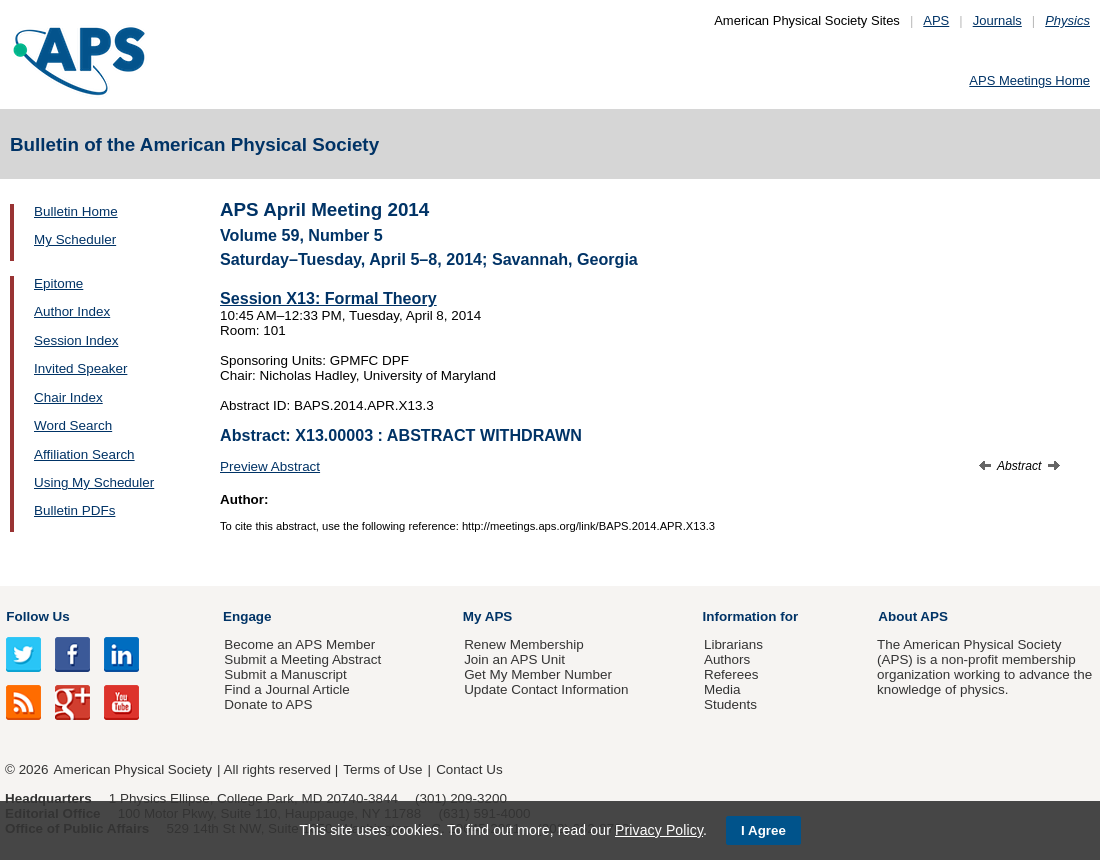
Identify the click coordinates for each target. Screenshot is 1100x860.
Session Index (76, 340)
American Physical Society (133, 769)
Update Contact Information (546, 689)
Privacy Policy (659, 830)
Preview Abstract (270, 466)
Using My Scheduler (94, 482)
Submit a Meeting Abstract (302, 659)
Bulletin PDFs (74, 510)
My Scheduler (75, 239)
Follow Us (37, 616)
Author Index (72, 311)
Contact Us (469, 769)
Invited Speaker (80, 368)
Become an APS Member (299, 644)
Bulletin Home (76, 211)
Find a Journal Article (286, 689)
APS (936, 20)
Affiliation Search (84, 454)
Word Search (73, 425)
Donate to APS (268, 704)
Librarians (733, 644)
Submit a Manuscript (285, 674)
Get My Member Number (538, 674)
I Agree (763, 830)
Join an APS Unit (514, 659)
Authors (727, 659)
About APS (913, 616)
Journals (997, 20)
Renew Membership (524, 644)
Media (722, 689)
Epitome (58, 283)
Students (730, 704)
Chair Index (68, 397)
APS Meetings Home (1029, 80)
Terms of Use (382, 769)
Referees (731, 674)
